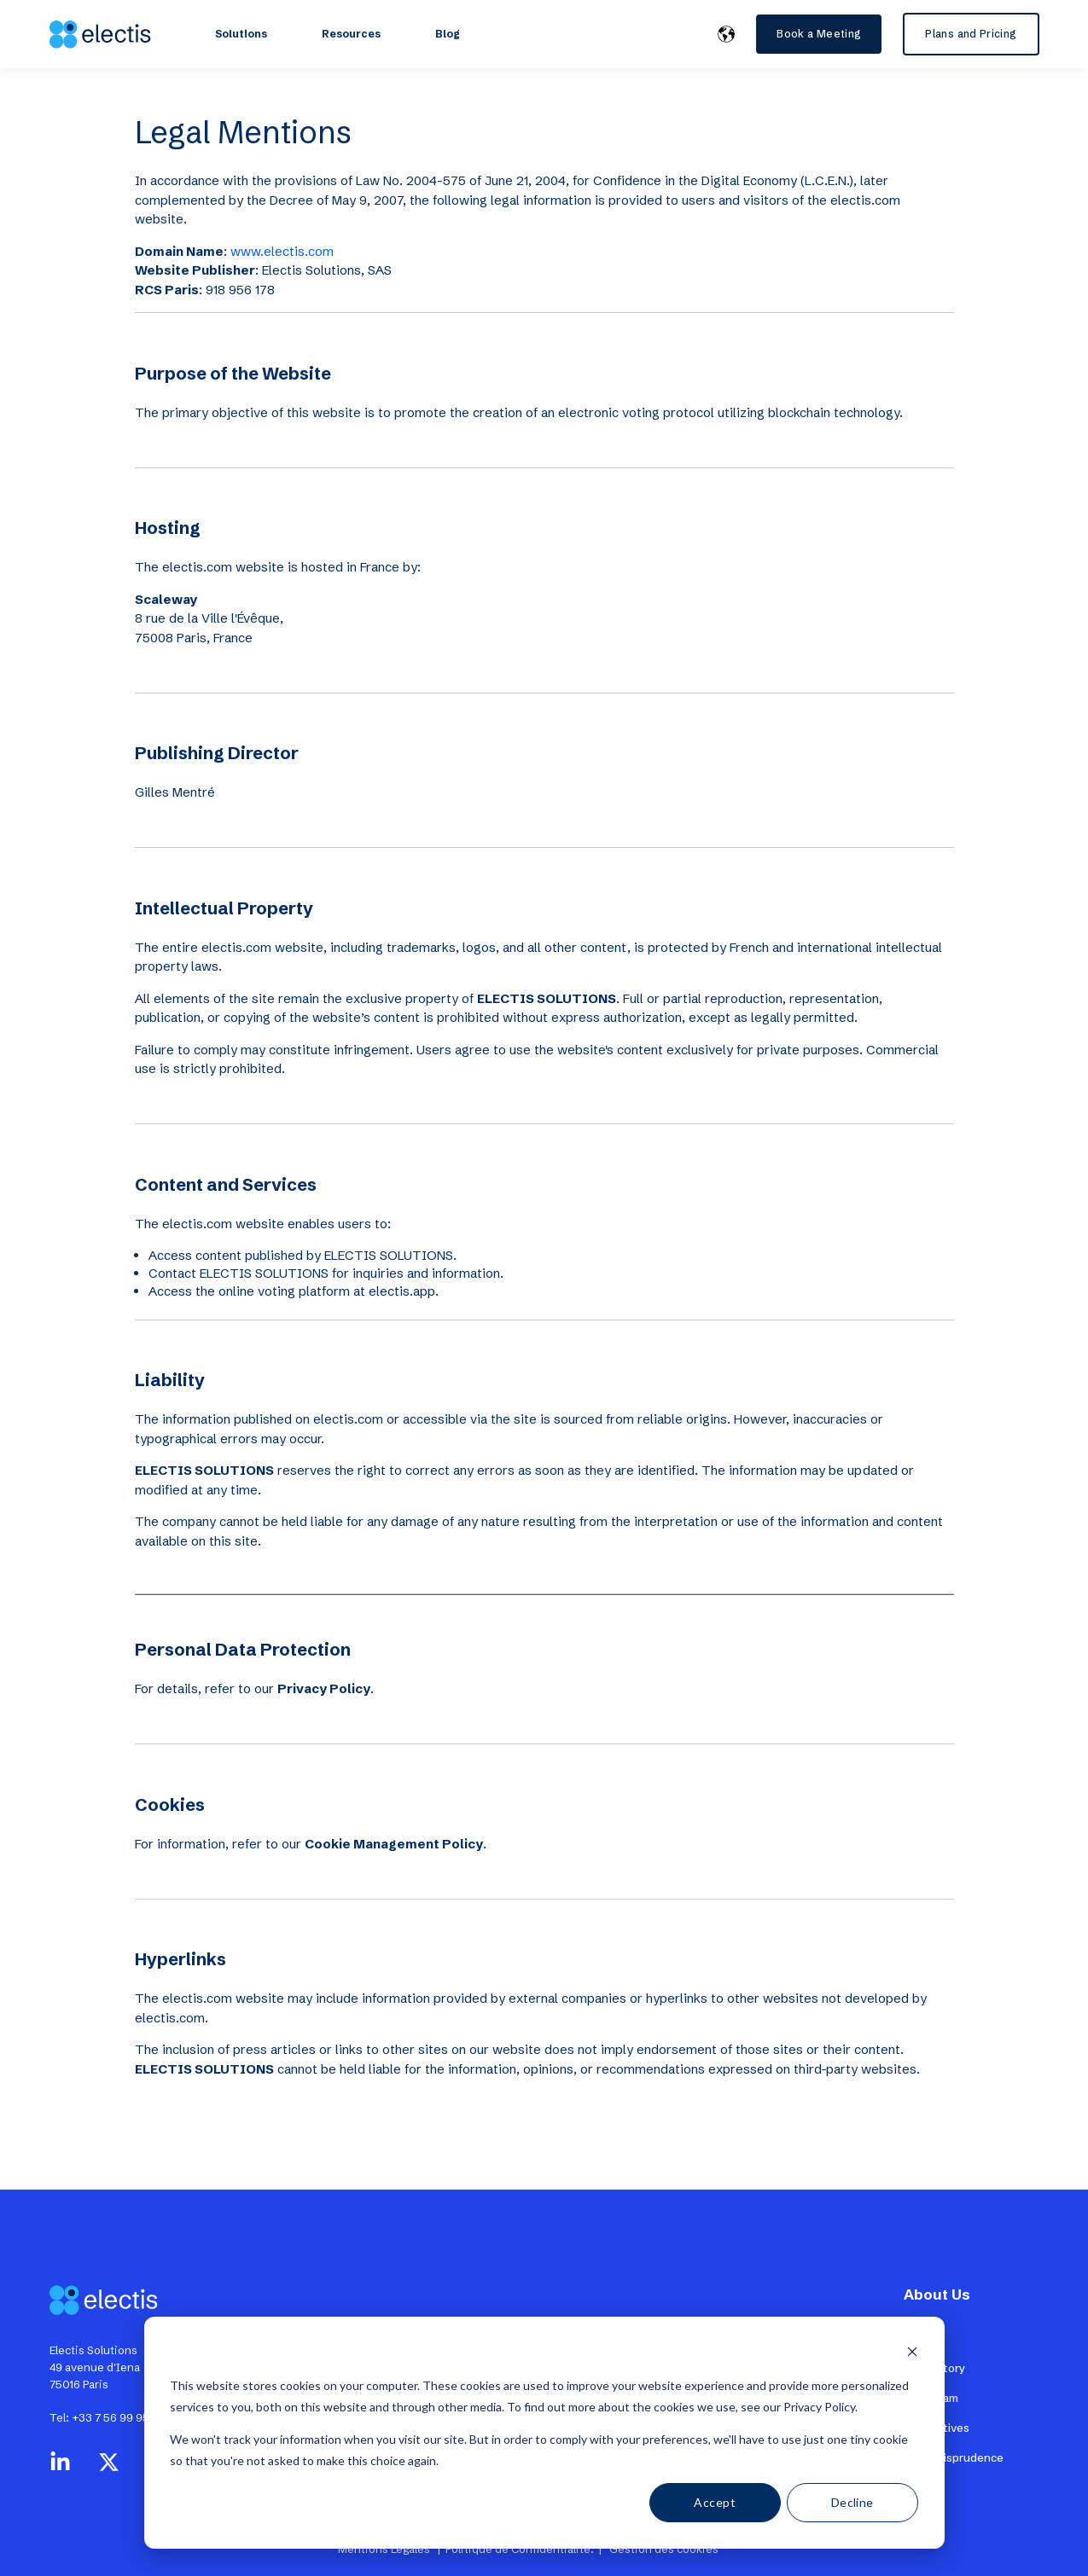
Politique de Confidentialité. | (524, 2549)
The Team (931, 2398)
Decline (852, 2502)
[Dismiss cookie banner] (912, 2353)
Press (919, 2338)
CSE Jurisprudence (954, 2457)
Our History (934, 2368)
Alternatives (936, 2427)
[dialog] (544, 2433)
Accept (715, 2502)
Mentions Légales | (391, 2549)
